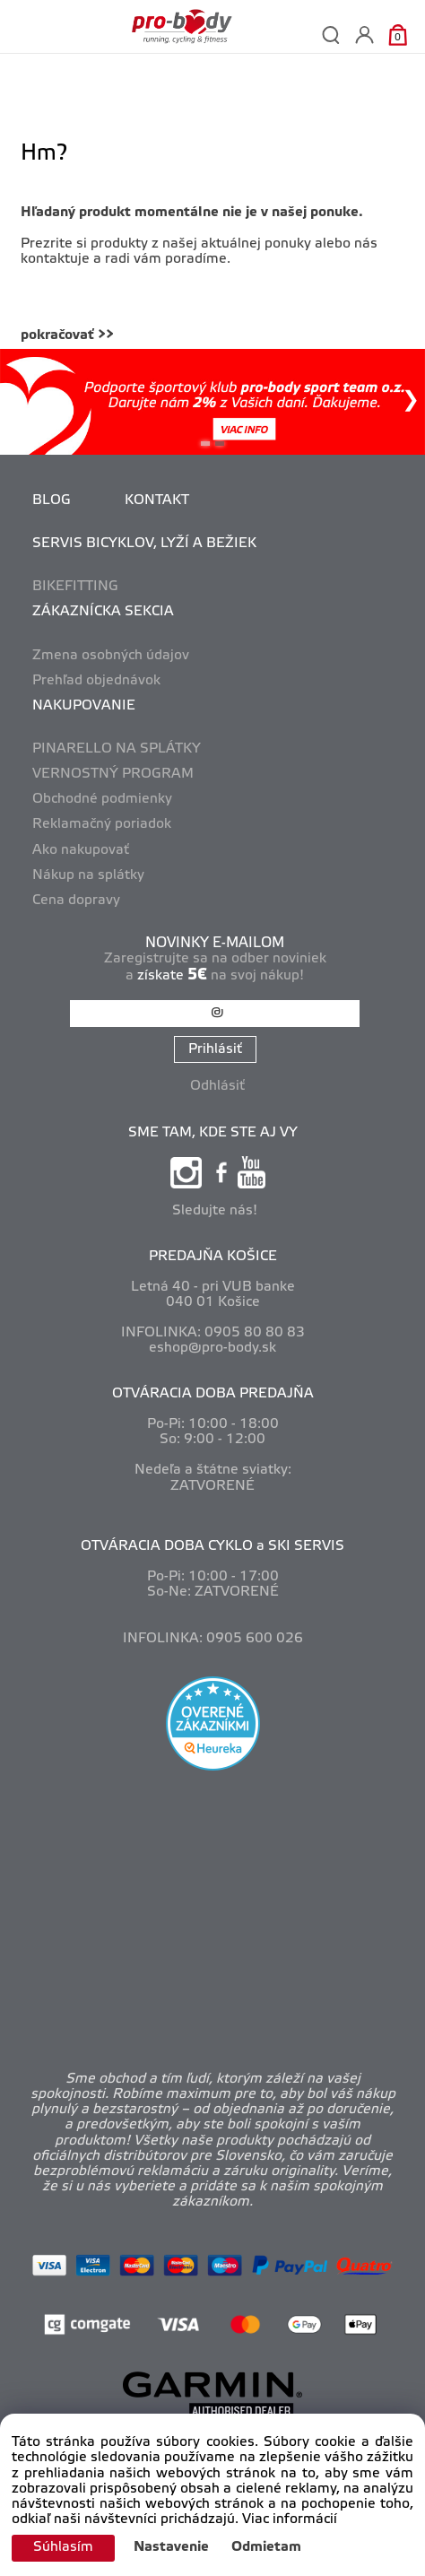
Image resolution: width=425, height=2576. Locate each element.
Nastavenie (171, 2547)
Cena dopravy (76, 900)
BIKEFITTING (75, 586)
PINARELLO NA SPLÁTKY (116, 749)
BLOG (51, 500)
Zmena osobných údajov (110, 655)
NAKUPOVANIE (83, 706)
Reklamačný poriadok (101, 824)
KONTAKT (157, 500)
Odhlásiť (217, 1086)
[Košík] (397, 34)
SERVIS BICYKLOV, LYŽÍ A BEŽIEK (144, 543)
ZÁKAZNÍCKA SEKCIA (103, 611)
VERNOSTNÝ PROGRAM (113, 774)
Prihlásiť (215, 1049)
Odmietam (266, 2547)
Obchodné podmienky (102, 799)
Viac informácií (289, 2519)
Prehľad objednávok (96, 680)
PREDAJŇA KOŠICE (213, 1256)
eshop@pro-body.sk (212, 1348)
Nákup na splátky (88, 875)
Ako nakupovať (80, 850)
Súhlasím (63, 2547)
